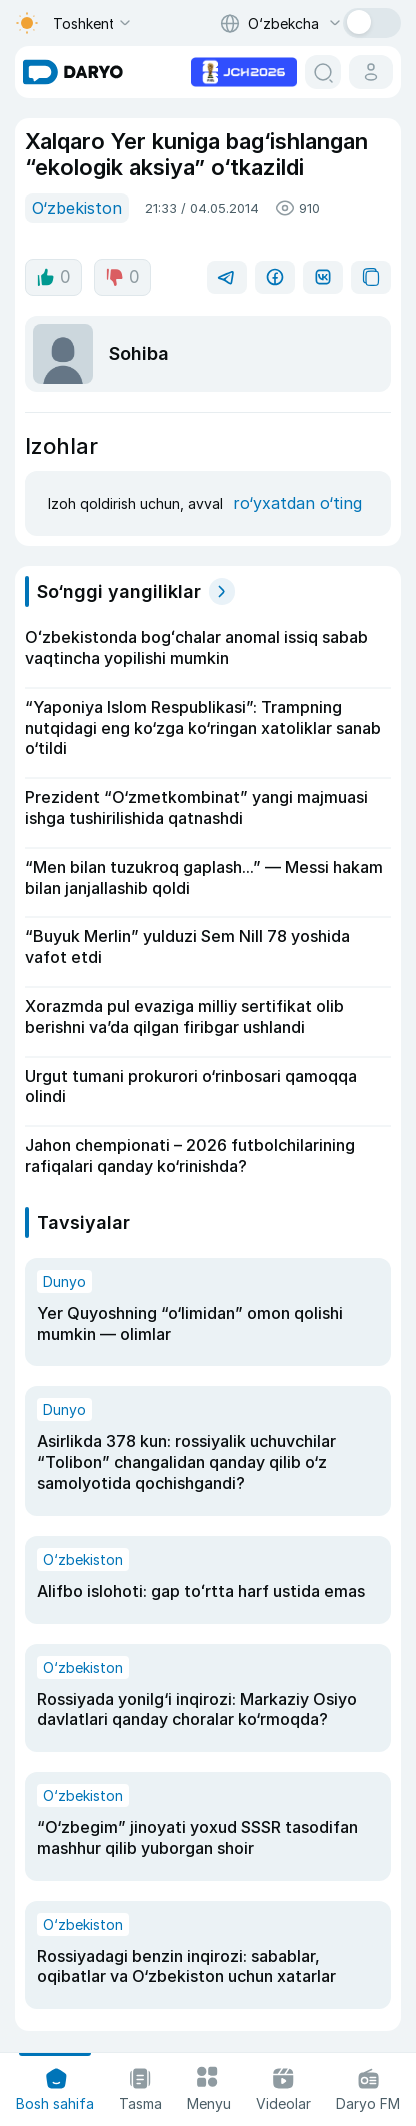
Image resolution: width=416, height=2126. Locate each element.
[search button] (323, 72)
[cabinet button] (371, 72)
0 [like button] (53, 277)
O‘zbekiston (77, 208)
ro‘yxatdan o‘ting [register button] (297, 503)
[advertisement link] (244, 70)
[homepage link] (73, 72)
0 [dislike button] (122, 277)
